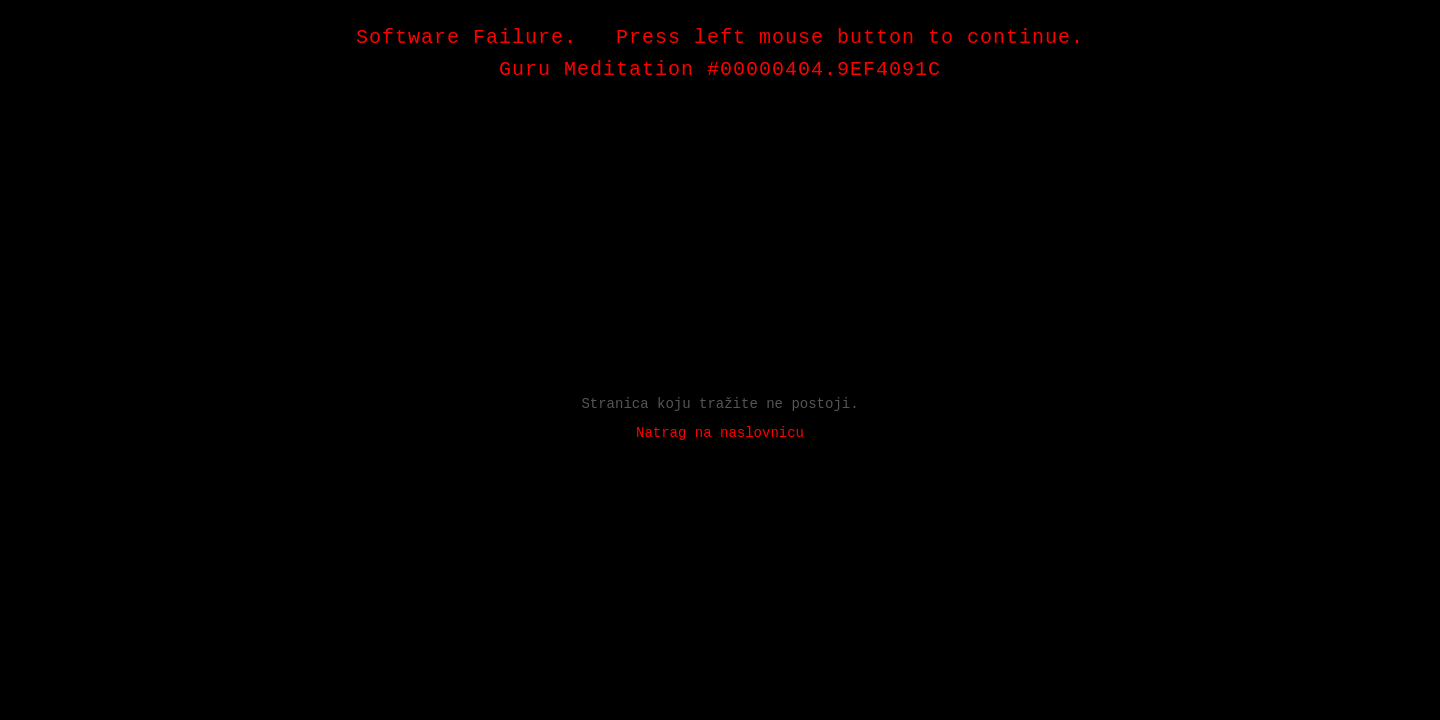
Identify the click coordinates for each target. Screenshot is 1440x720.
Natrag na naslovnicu (720, 433)
